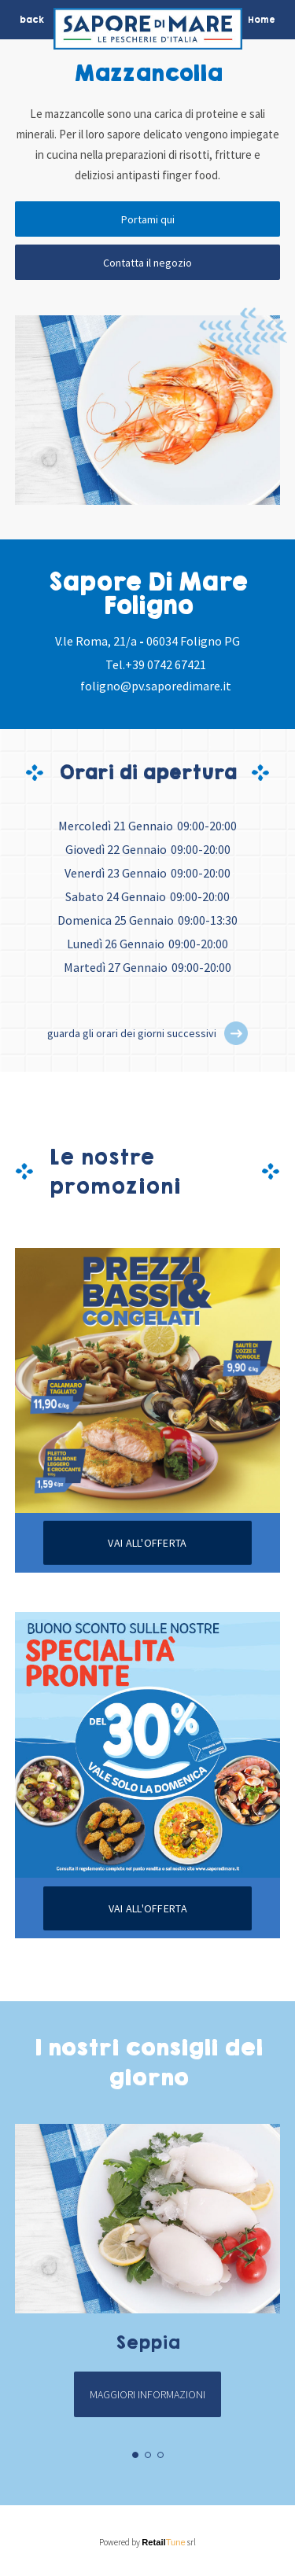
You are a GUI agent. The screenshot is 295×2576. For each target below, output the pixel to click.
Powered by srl (147, 2542)
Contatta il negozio (147, 263)
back (32, 19)
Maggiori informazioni (147, 2394)
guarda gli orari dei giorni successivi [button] (131, 1033)
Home (261, 19)
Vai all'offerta (147, 1543)
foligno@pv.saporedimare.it (155, 686)
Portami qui (148, 219)
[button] (236, 1033)
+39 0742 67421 (165, 664)
